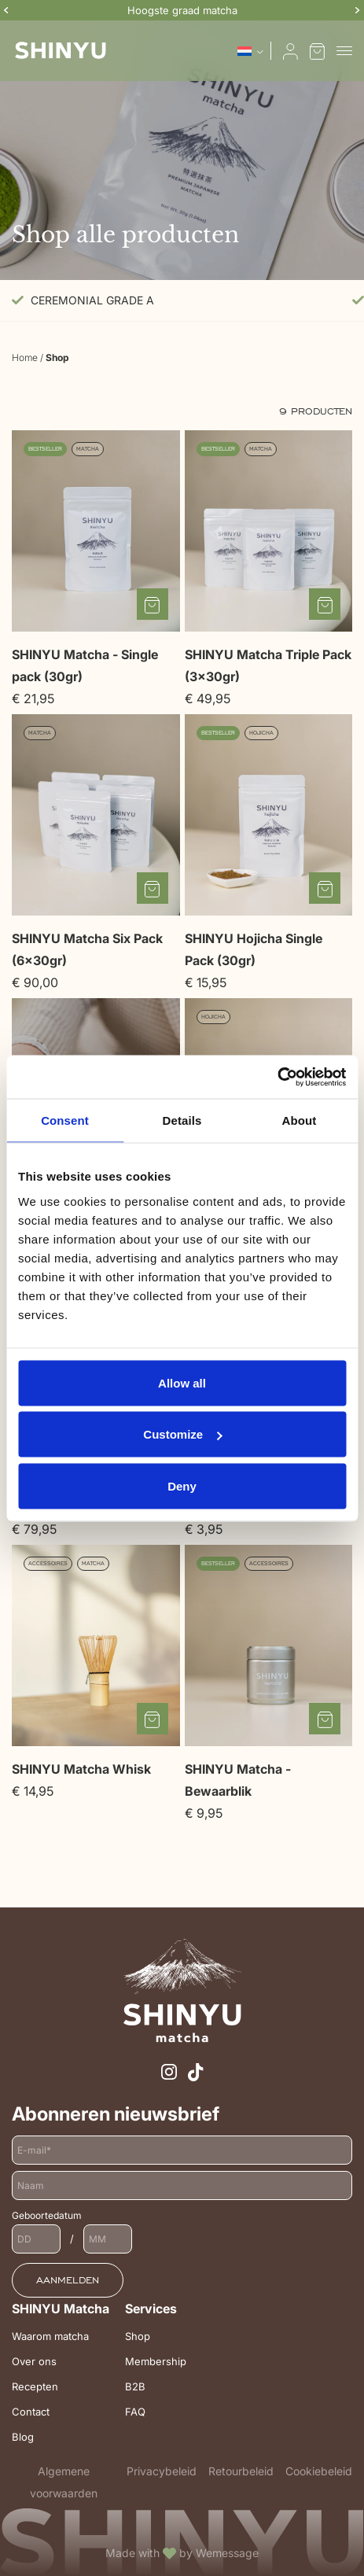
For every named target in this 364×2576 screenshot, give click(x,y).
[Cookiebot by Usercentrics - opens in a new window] (277, 1077)
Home (25, 357)
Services (151, 2308)
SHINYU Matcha (60, 2308)
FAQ (135, 2411)
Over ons (34, 2361)
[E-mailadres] (182, 2150)
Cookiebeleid (318, 2471)
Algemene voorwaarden (63, 2482)
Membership (155, 2361)
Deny (182, 1485)
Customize (182, 1434)
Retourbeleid (241, 2471)
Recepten (35, 2386)
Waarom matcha (50, 2336)
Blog (23, 2436)
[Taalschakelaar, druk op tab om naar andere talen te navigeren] (250, 51)
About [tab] (299, 1120)
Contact (31, 2411)
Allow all (182, 1382)
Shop (137, 2336)
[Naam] (182, 2185)
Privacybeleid (162, 2471)
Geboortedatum (47, 2215)
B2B (135, 2386)
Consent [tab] (65, 1120)
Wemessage (227, 2552)
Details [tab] (182, 1120)
